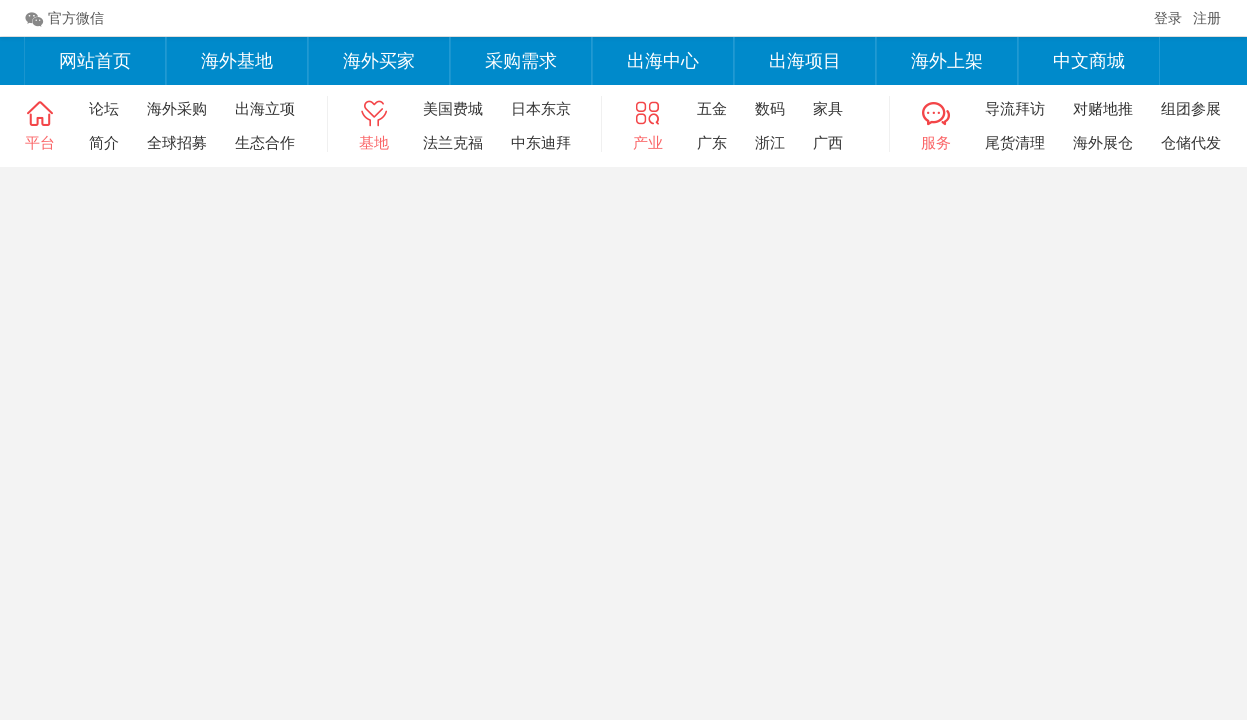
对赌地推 (1103, 108)
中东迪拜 (541, 142)
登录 (1168, 18)
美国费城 (453, 108)
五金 (712, 108)
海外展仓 (1103, 142)
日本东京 (541, 108)
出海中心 (663, 61)
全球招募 (177, 142)
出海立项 (265, 108)
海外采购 (177, 108)
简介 (104, 142)
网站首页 (95, 61)
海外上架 (947, 61)
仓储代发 (1191, 142)
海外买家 (379, 61)
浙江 (770, 142)
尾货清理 (1015, 142)
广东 (712, 142)
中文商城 (1089, 61)
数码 (770, 108)
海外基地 (237, 61)
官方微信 (64, 19)
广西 (828, 142)
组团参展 (1191, 108)
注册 (1207, 18)
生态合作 (265, 142)
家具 (828, 108)
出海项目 (805, 61)
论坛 (104, 108)
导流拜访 (1015, 108)
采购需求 (521, 61)
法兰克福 (453, 142)
